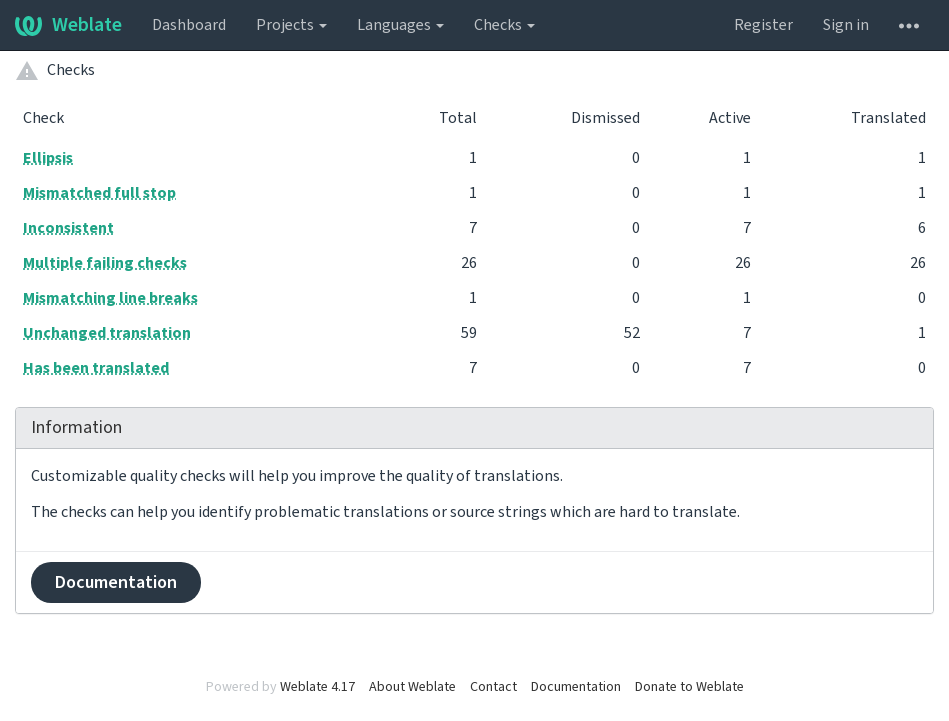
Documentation (116, 582)
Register (763, 25)
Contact (493, 687)
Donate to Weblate (689, 687)
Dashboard (189, 25)
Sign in (846, 25)
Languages (400, 25)
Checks (504, 25)
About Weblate (412, 687)
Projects (291, 25)
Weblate (68, 25)
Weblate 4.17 (317, 687)
